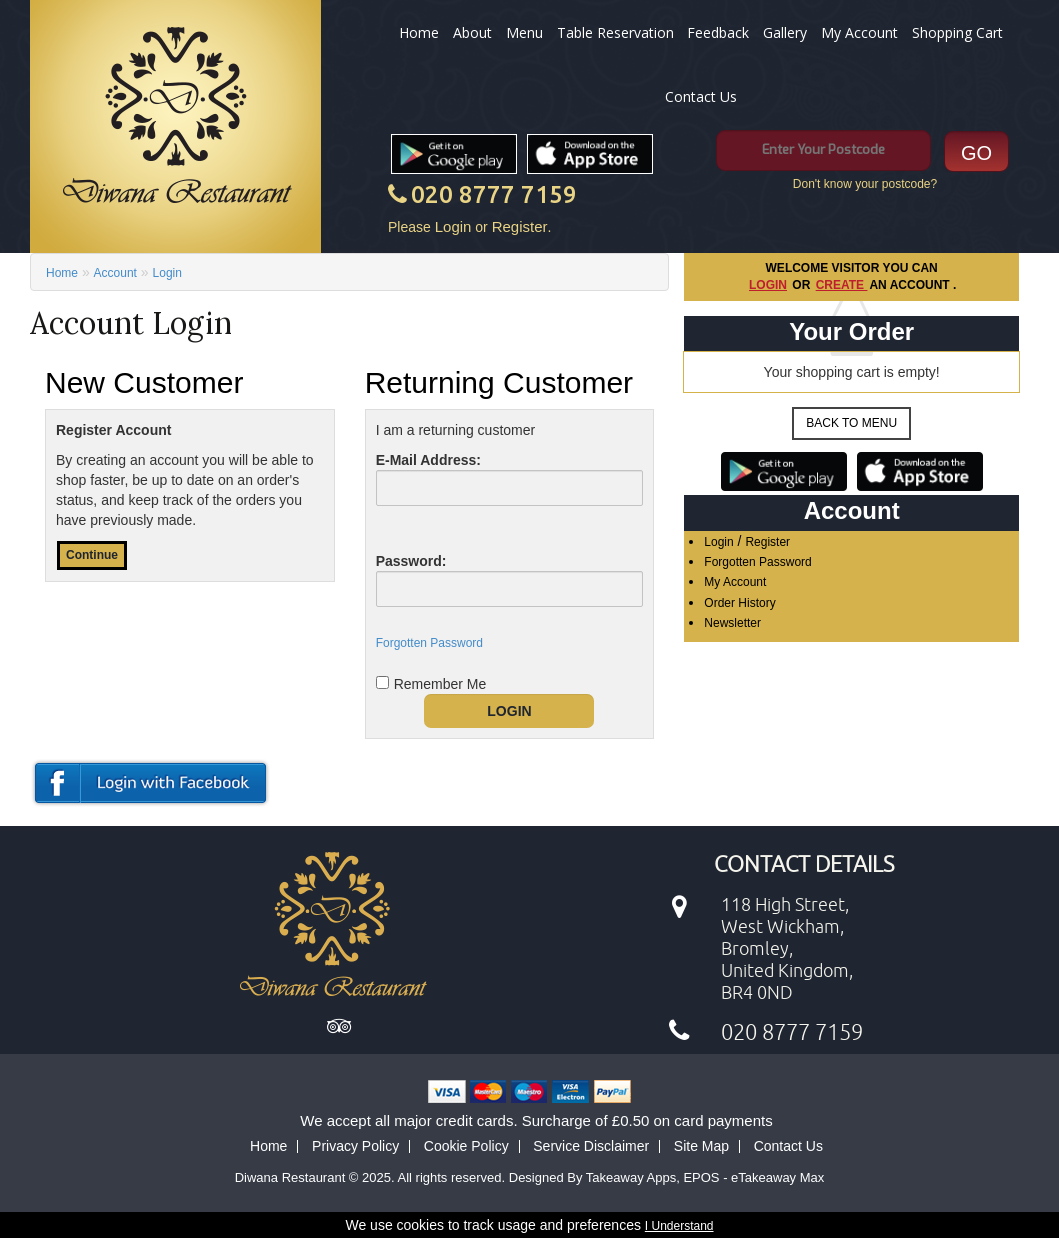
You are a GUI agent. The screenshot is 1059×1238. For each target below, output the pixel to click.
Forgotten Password (757, 562)
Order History (739, 603)
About (472, 32)
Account (115, 273)
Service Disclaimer (591, 1146)
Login (453, 226)
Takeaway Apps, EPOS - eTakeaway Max (705, 1177)
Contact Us (701, 96)
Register (520, 226)
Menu (524, 32)
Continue (92, 555)
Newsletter (732, 623)
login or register (152, 783)
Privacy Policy (355, 1146)
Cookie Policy (466, 1146)
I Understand (679, 1226)
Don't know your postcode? (865, 184)
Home (419, 32)
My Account (859, 32)
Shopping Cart (957, 32)
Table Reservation (615, 32)
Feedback (718, 32)
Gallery (785, 32)
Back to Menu (851, 423)
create (842, 285)
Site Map (701, 1146)
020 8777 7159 (494, 194)
